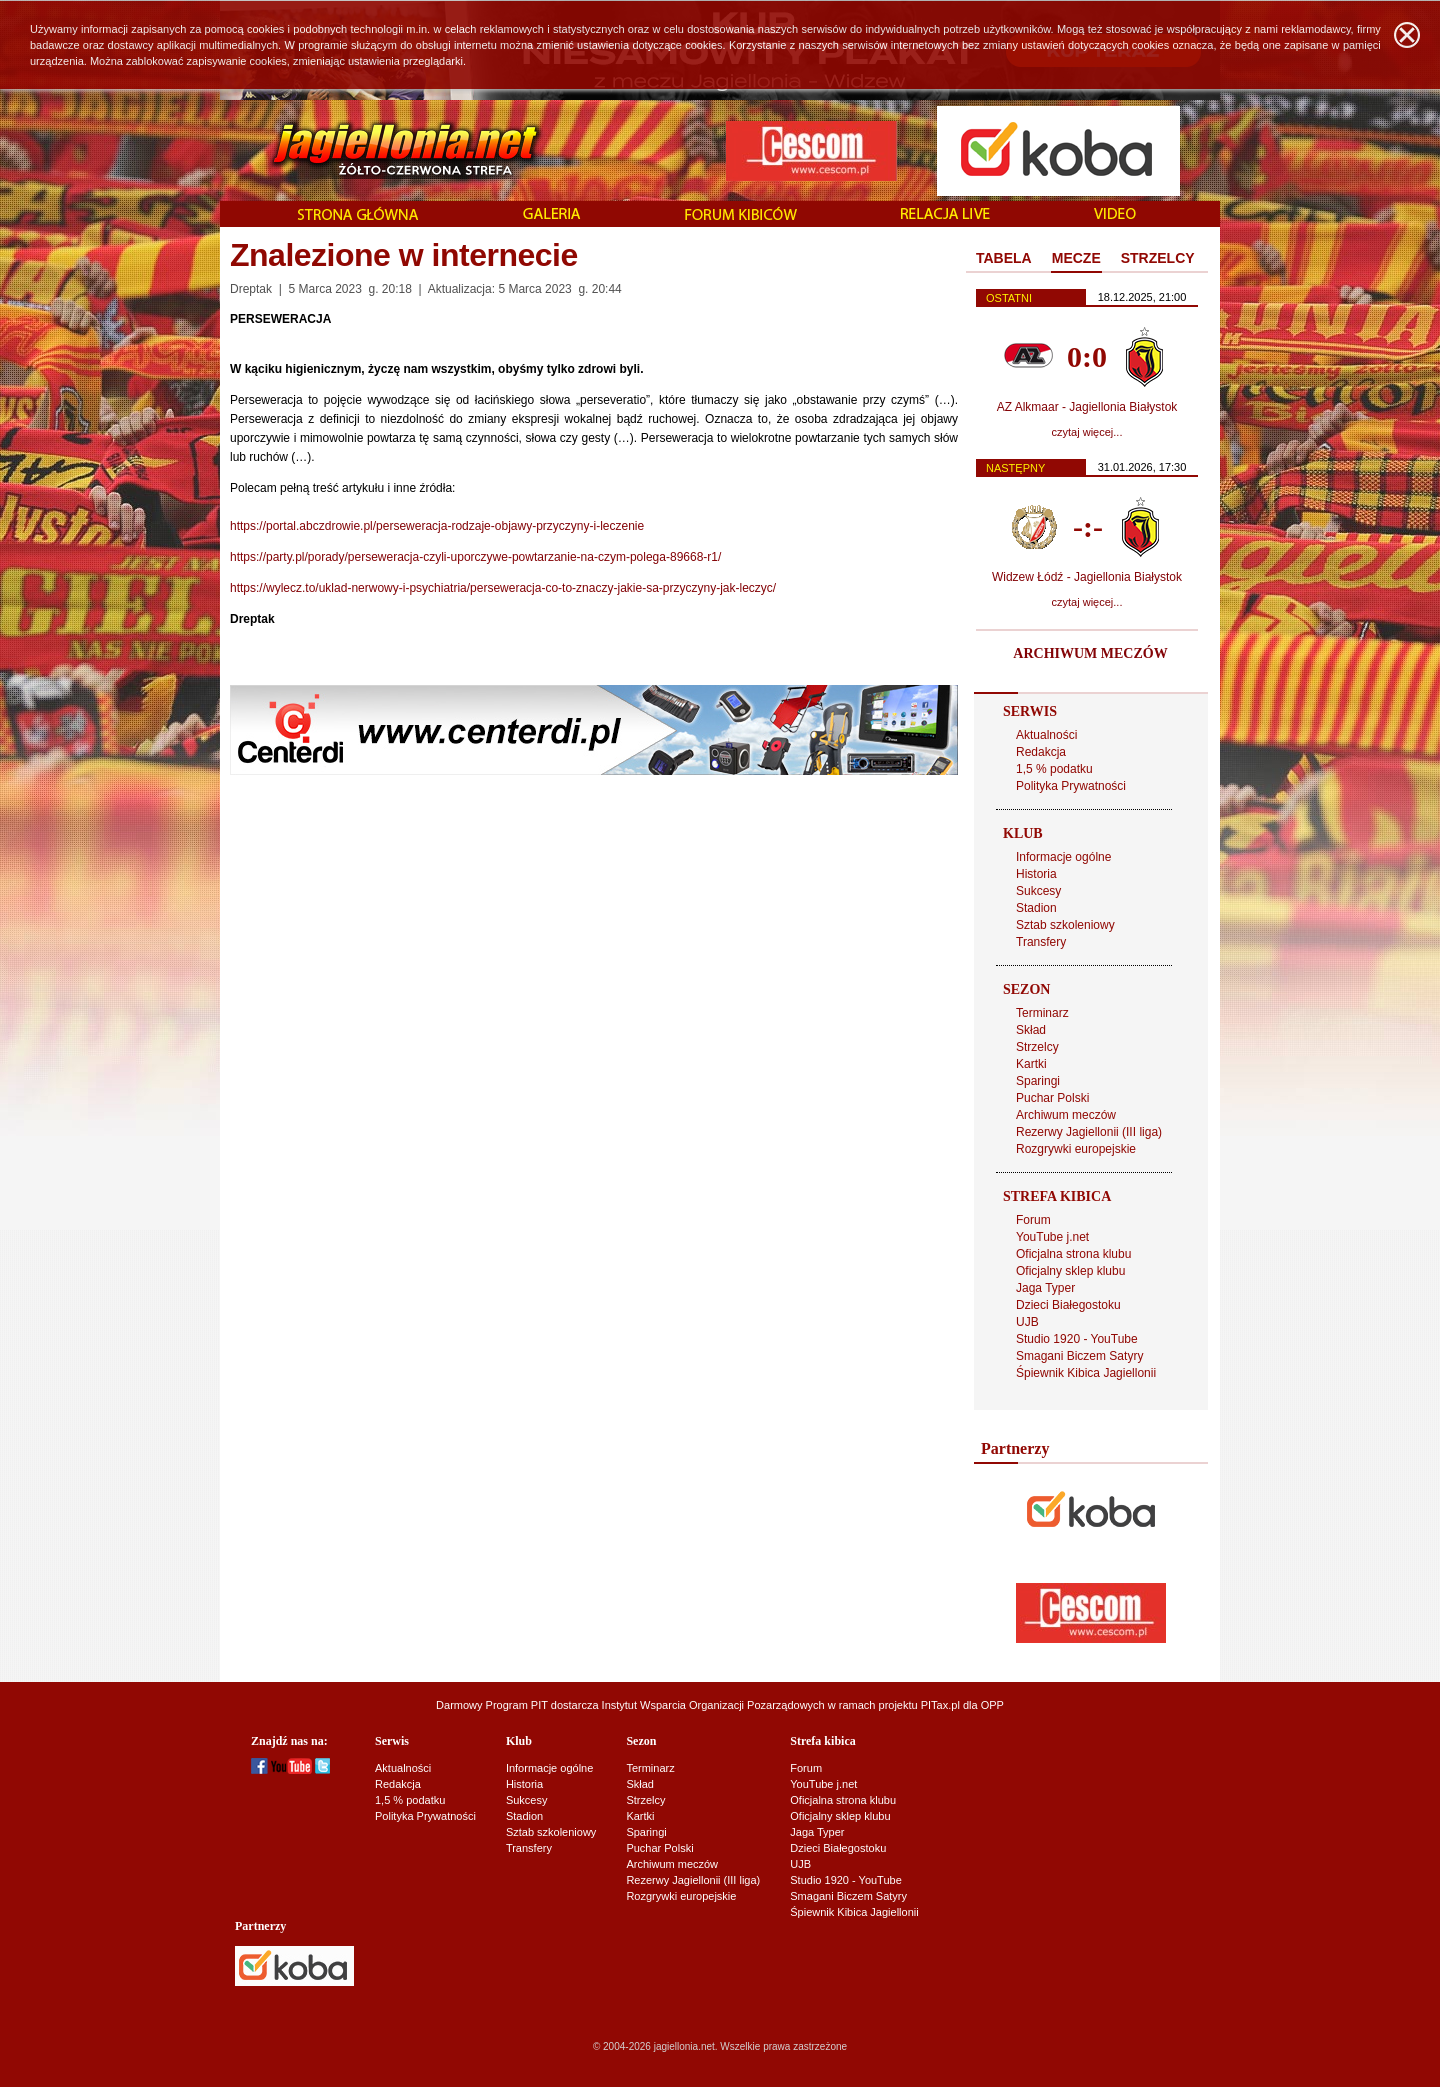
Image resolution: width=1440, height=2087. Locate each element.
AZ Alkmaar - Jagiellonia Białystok (1087, 407)
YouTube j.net (1052, 1237)
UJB (1027, 1322)
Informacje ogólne (1063, 857)
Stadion (1036, 908)
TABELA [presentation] (1004, 258)
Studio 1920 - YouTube (1077, 1339)
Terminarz (1042, 1013)
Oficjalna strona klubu (1073, 1254)
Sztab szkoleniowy (1065, 925)
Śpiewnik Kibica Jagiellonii (1086, 1373)
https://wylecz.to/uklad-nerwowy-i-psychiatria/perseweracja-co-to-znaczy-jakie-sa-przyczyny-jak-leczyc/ (503, 588)
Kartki (1031, 1064)
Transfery (1041, 942)
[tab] (1004, 259)
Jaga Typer (1045, 1288)
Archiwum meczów (1066, 1115)
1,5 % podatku (1054, 769)
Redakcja (1041, 752)
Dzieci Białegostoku (1068, 1305)
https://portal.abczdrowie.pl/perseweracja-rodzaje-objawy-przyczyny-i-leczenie (437, 526)
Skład (1031, 1030)
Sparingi (1038, 1081)
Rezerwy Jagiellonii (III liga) (1089, 1132)
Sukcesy (1038, 891)
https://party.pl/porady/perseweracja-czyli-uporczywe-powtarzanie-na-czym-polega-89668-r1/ (475, 557)
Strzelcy (1037, 1047)
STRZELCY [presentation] (1158, 258)
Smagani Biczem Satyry (1079, 1356)
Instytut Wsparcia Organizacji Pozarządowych (713, 1705)
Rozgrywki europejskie (1076, 1149)
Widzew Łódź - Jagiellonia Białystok (1087, 577)
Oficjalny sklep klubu (1070, 1271)
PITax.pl (940, 1705)
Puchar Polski (1052, 1098)
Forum (1033, 1220)
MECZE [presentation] (1076, 258)
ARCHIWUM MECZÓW (1090, 653)
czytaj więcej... (1087, 432)
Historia (1036, 874)
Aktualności (1046, 735)
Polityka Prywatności (1071, 786)
